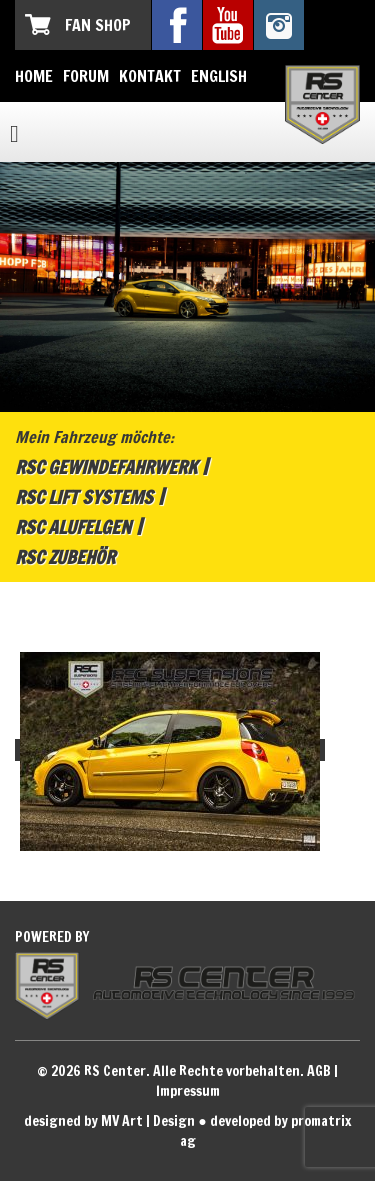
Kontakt (150, 76)
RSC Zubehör (65, 557)
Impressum (188, 1091)
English (219, 76)
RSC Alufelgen (73, 527)
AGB (319, 1071)
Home (34, 76)
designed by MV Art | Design (109, 1121)
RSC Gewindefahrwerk (106, 467)
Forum (86, 76)
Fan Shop (98, 25)
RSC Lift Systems (84, 497)
